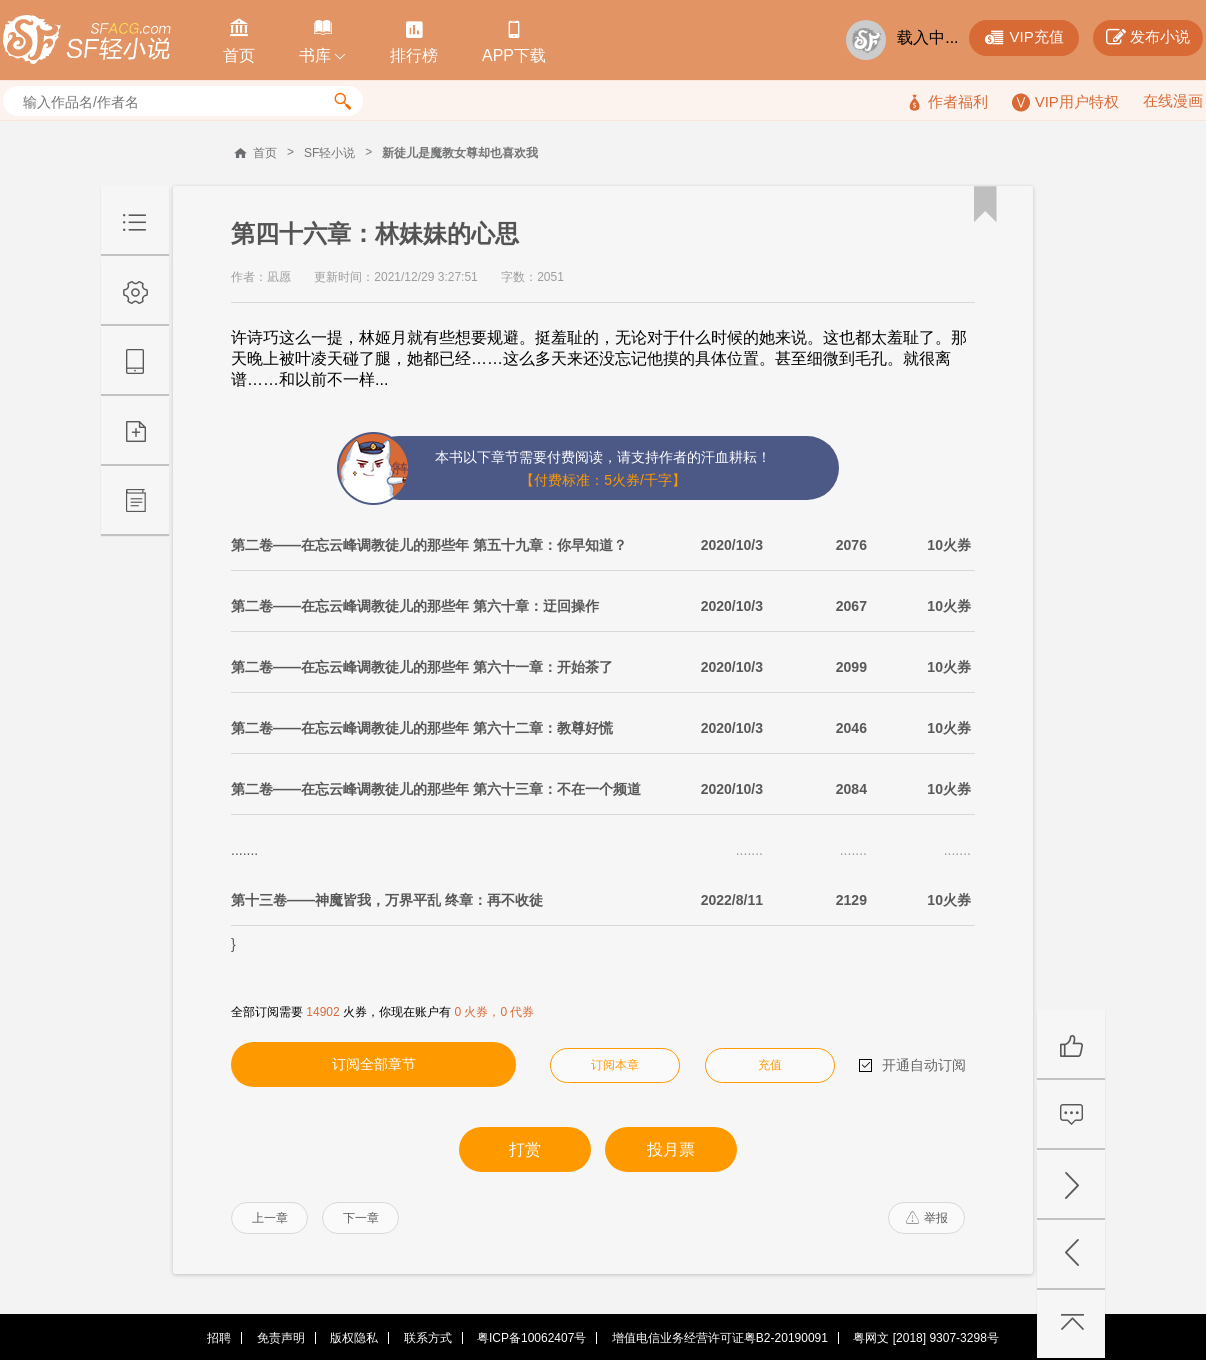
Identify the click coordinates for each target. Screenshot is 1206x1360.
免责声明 (281, 1338)
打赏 (525, 1149)
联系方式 (428, 1338)
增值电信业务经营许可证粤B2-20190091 (720, 1338)
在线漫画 (1173, 100)
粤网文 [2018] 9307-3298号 (925, 1338)
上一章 (270, 1218)
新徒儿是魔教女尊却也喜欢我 (460, 153)
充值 (770, 1065)
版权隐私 (354, 1338)
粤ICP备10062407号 (531, 1338)
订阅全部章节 (374, 1064)
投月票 (671, 1149)
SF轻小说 (329, 153)
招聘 (219, 1338)
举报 (927, 1218)
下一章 (361, 1218)
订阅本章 (615, 1065)
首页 (265, 153)
